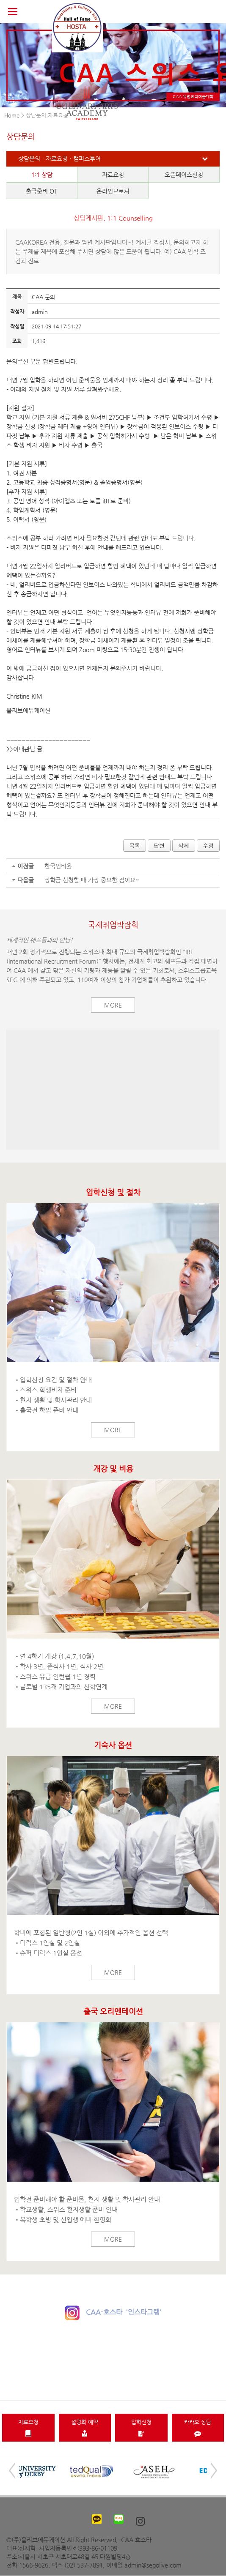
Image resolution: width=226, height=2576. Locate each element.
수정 (208, 845)
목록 (134, 845)
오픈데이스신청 (184, 174)
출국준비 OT (42, 191)
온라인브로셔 (113, 191)
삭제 (183, 845)
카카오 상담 (198, 2428)
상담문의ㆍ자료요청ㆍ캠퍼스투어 (59, 158)
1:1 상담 (41, 174)
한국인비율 (58, 866)
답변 (159, 845)
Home (11, 115)
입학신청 (141, 2428)
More (113, 1005)
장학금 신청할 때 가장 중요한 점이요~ (91, 880)
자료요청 (113, 174)
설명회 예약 (85, 2428)
